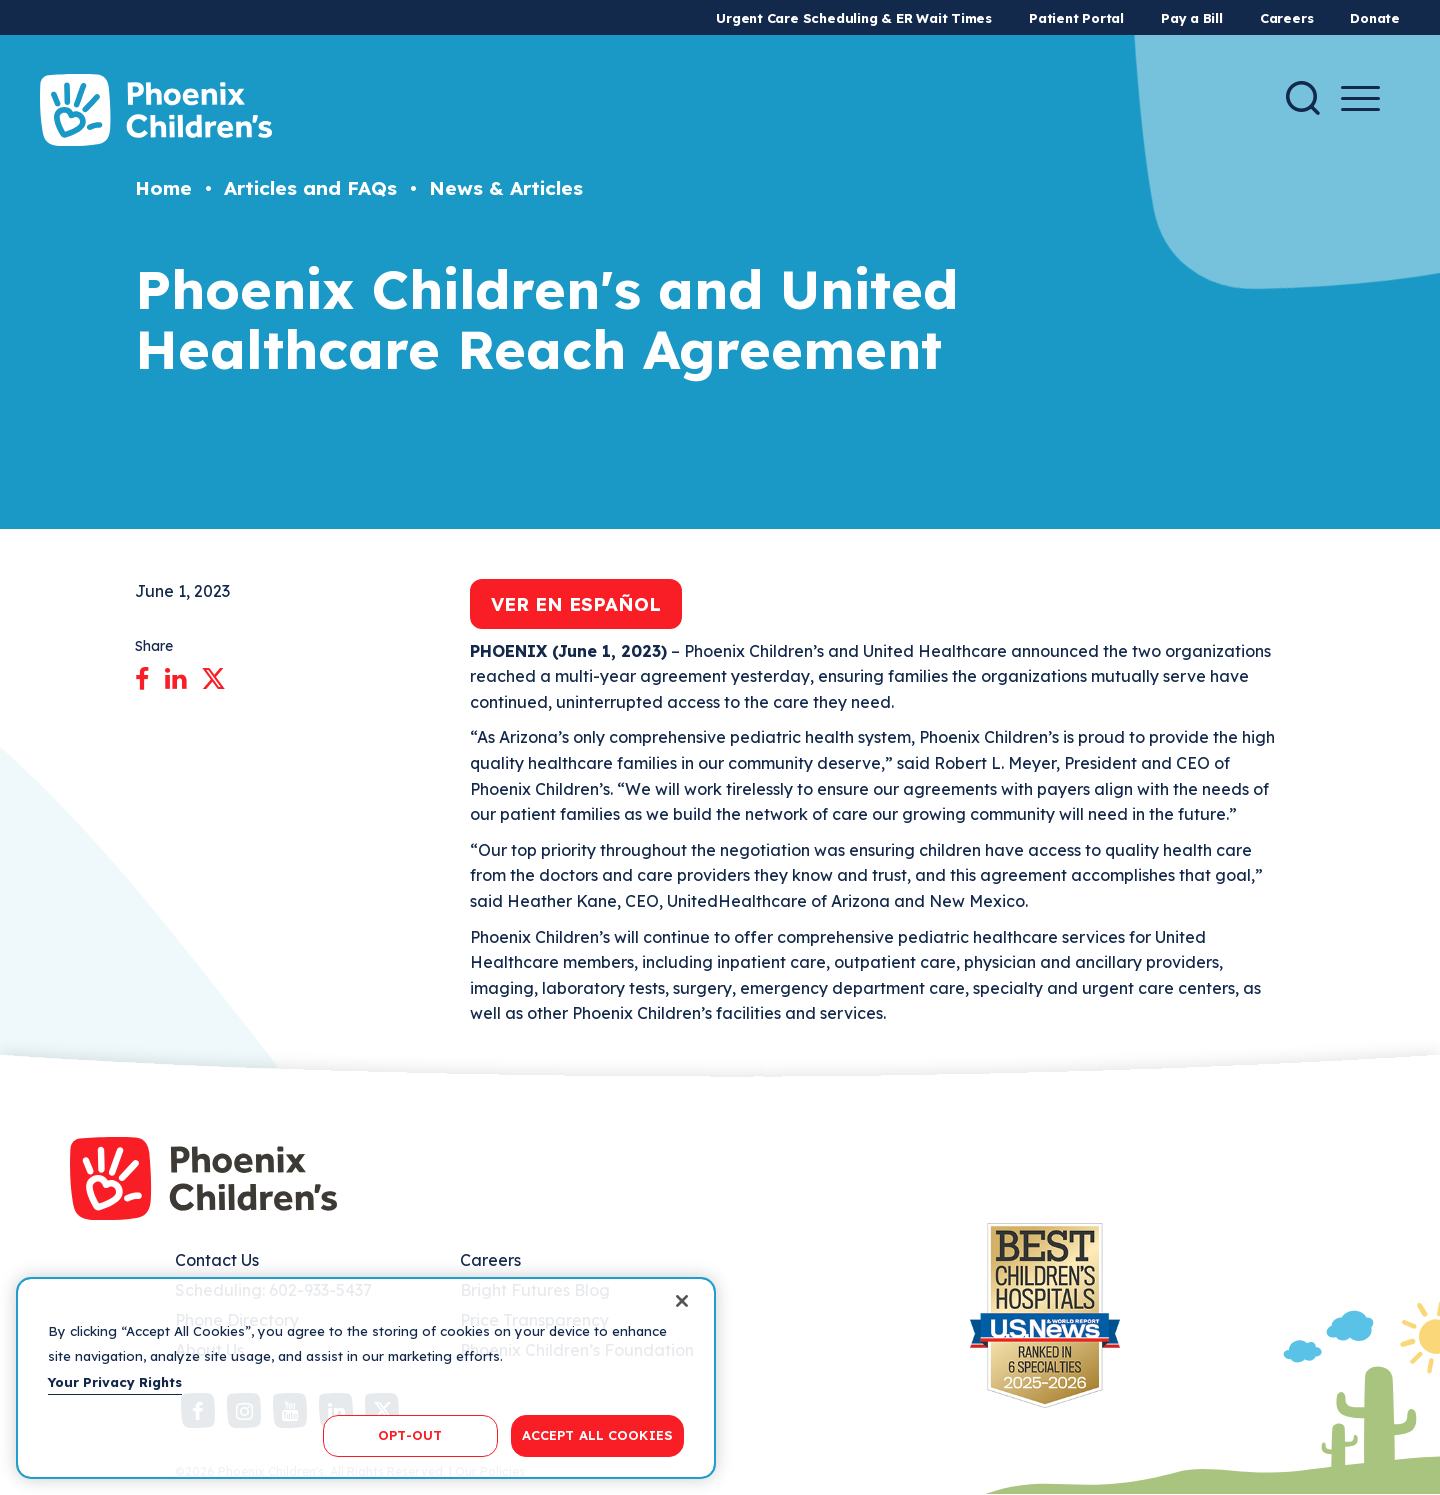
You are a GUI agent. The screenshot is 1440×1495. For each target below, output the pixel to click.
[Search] (1303, 98)
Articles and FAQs (310, 188)
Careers (1286, 18)
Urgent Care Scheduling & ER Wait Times (854, 18)
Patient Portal (1076, 18)
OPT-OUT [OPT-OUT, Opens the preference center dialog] (410, 1435)
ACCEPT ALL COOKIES (597, 1435)
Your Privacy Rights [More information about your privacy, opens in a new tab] (115, 1382)
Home (163, 188)
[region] (366, 1378)
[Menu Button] (1360, 98)
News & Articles (506, 188)
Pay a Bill (1192, 18)
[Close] (682, 1301)
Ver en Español (576, 604)
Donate (1375, 18)
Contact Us (217, 1260)
